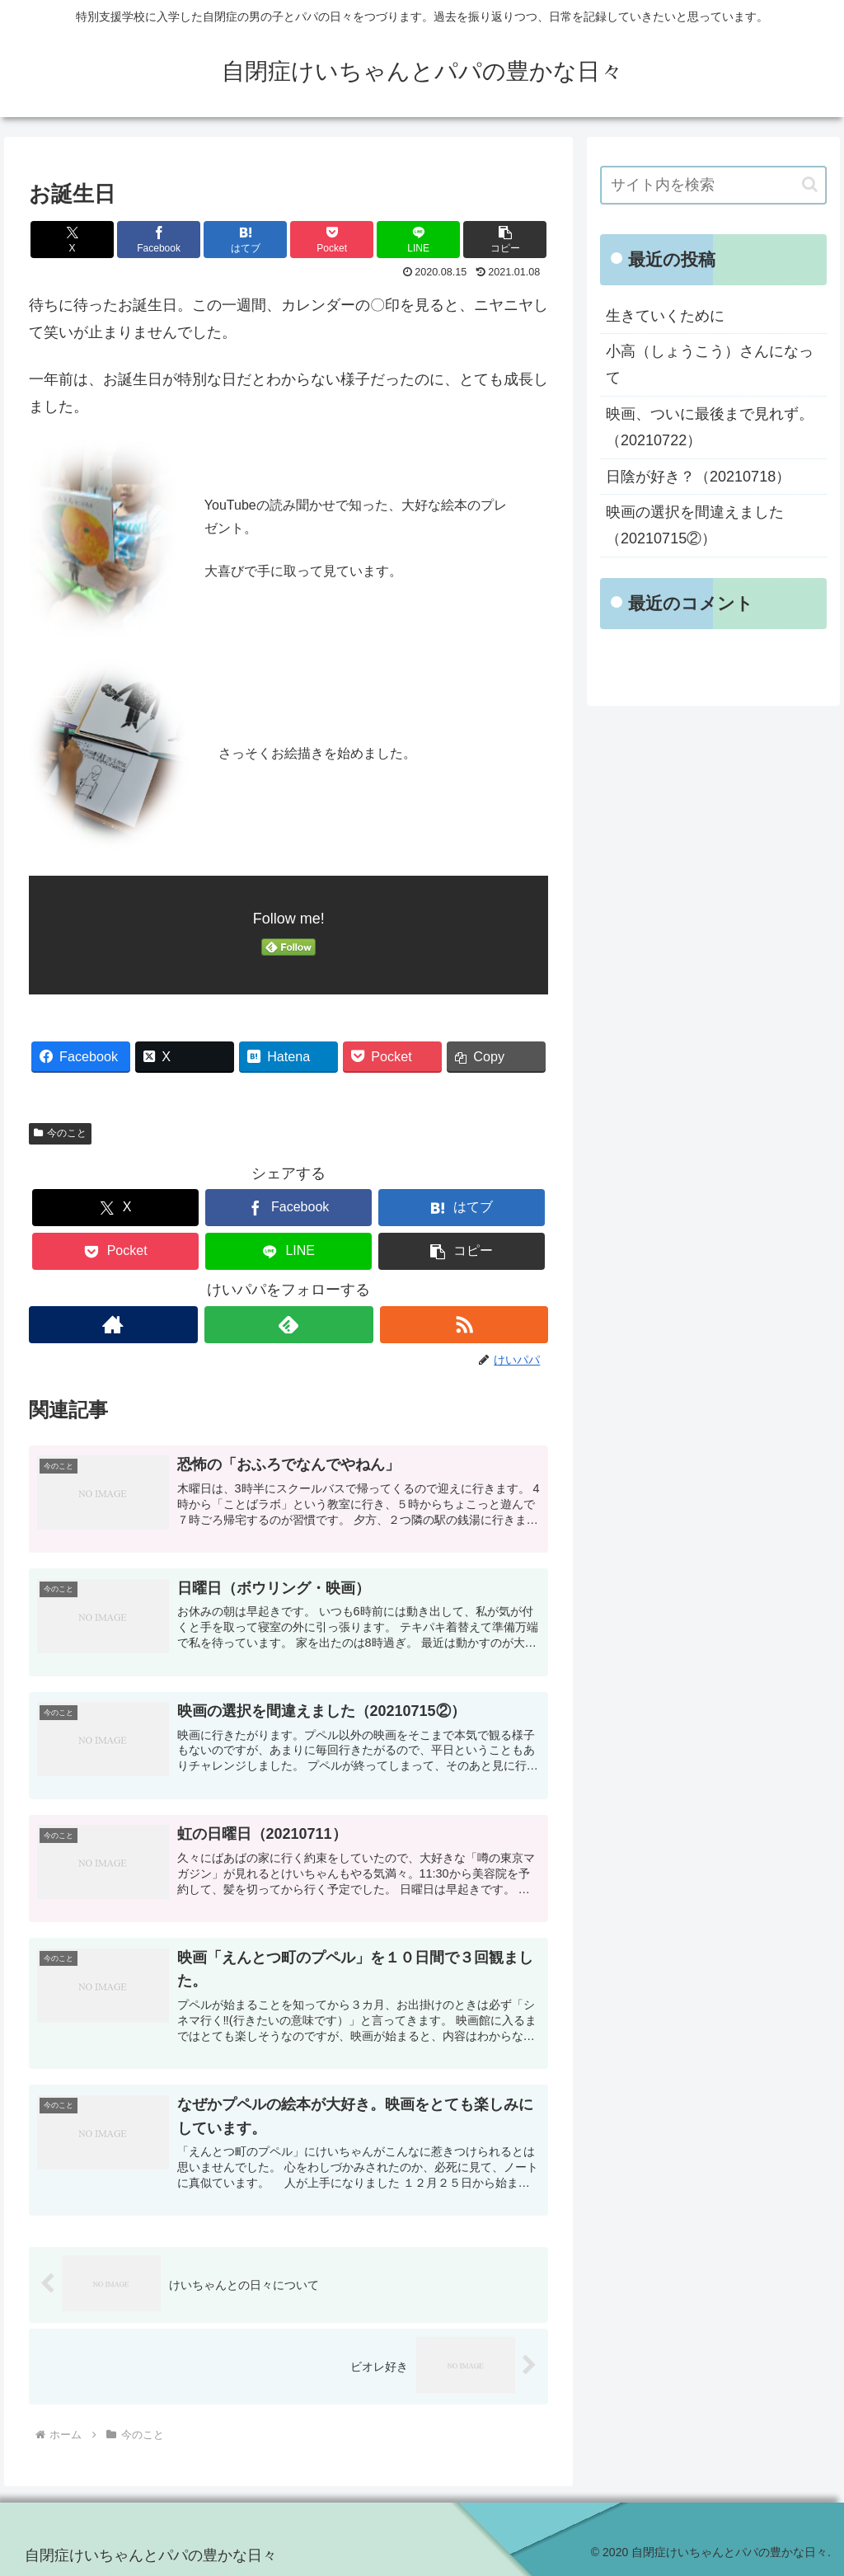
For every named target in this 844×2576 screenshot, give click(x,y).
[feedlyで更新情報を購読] (288, 1324)
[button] (504, 239)
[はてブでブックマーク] (245, 239)
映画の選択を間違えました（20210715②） (695, 525)
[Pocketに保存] (331, 239)
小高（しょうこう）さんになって (710, 364)
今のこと (60, 1133)
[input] (713, 185)
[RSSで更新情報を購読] (464, 1324)
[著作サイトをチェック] (113, 1324)
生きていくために (665, 316)
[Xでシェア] (72, 239)
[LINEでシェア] (418, 239)
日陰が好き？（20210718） (698, 476)
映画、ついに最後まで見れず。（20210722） (710, 427)
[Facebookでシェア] (158, 239)
